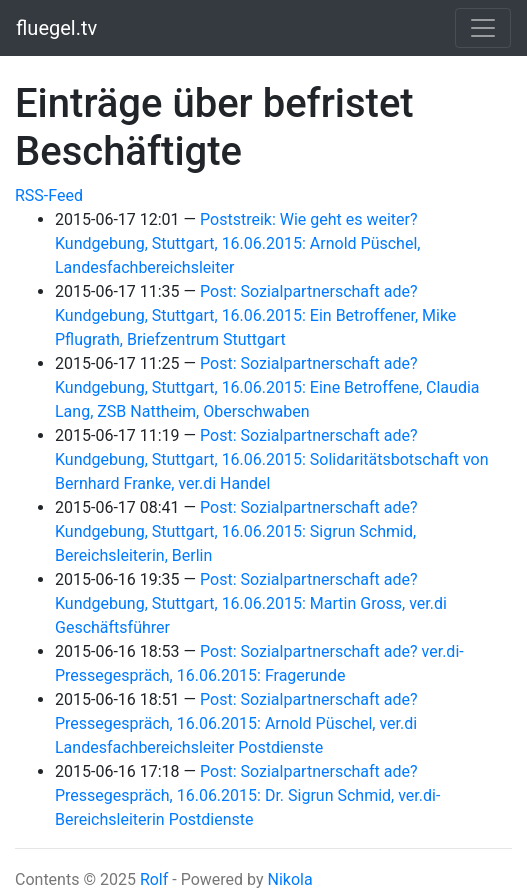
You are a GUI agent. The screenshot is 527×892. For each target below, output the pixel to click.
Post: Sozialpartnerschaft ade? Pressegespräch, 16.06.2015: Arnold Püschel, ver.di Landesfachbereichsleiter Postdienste (236, 723)
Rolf (154, 879)
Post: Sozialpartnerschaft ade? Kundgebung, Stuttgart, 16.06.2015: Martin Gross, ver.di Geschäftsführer (251, 603)
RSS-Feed (49, 195)
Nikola (289, 879)
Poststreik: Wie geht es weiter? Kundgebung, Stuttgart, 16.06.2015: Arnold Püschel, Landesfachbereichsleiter (237, 243)
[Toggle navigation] (483, 28)
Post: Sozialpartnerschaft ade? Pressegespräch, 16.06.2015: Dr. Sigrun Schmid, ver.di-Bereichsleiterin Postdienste (247, 795)
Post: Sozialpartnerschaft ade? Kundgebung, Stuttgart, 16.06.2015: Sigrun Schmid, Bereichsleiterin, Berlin (236, 531)
